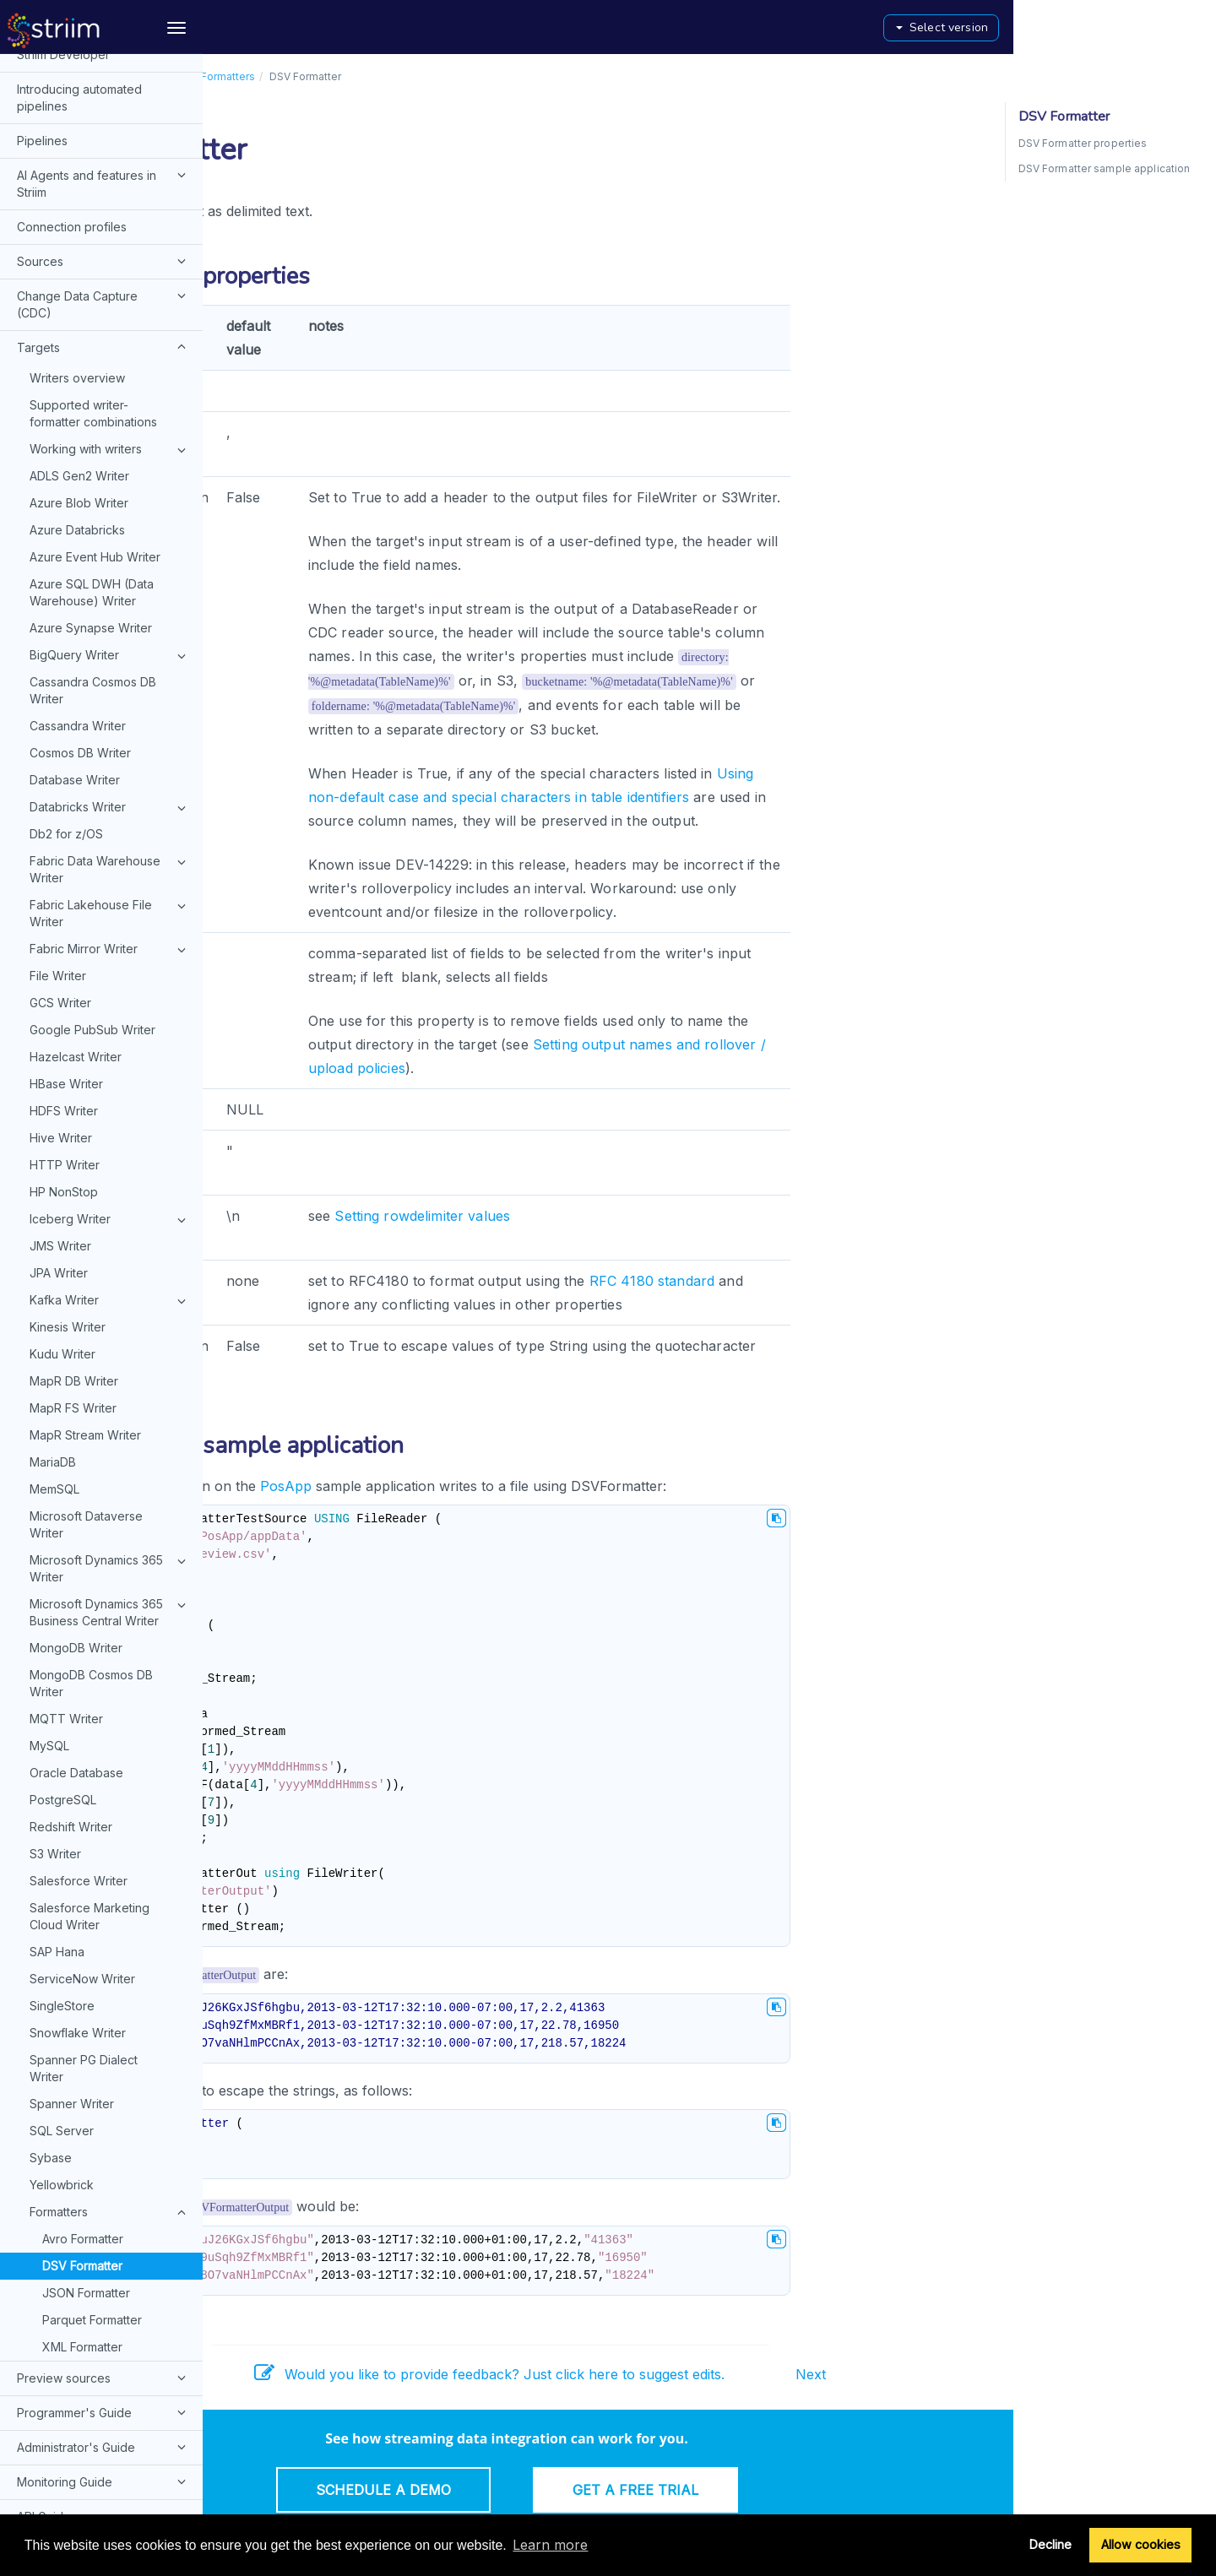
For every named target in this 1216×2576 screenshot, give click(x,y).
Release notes (57, 2506)
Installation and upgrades (86, 2351)
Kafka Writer (110, 997)
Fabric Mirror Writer (110, 646)
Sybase (51, 1854)
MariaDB (53, 1158)
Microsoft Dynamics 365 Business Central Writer (110, 1308)
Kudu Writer (62, 1050)
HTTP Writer (65, 861)
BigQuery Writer (110, 352)
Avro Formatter (82, 1935)
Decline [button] (1050, 2544)
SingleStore (62, 1702)
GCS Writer (60, 698)
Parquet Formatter (92, 2016)
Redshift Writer (71, 1523)
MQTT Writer (66, 1414)
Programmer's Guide (104, 2108)
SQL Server (62, 1826)
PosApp (488, 1486)
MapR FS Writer (73, 1104)
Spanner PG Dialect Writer (84, 1764)
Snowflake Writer (78, 1729)
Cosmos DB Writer (80, 449)
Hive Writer (61, 834)
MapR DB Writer (74, 1077)
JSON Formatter (86, 1989)
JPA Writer (59, 969)
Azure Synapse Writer (91, 324)
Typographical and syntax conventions (89, 2463)
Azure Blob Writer (79, 199)
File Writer (58, 671)
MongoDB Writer (76, 1344)
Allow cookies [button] (1141, 2544)
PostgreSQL (63, 1496)
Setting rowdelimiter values (625, 1215)
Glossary (41, 2420)
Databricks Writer (110, 504)
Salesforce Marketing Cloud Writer (89, 1612)
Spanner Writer (72, 1799)
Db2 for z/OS (66, 530)
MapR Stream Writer (85, 1131)
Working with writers (110, 146)
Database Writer (75, 476)
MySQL (49, 1441)
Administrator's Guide (104, 2143)
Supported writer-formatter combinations (93, 109)
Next (1013, 2374)
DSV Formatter (82, 1962)
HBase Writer (66, 780)
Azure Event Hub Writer (95, 253)
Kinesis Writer (68, 1023)
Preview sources (104, 2073)
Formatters (110, 1909)
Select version (1145, 27)
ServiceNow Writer (82, 1675)
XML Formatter (82, 2043)
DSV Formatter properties (1083, 143)
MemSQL (54, 1185)
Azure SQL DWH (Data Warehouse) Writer (92, 288)
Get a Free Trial (838, 2489)
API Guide (44, 2212)
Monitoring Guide (104, 2177)
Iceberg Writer (110, 916)
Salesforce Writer (79, 1577)
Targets (366, 76)
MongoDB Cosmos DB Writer (91, 1379)
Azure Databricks (77, 226)
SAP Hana (57, 1648)
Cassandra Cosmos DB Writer (93, 386)
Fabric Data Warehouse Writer (110, 565)
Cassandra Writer (78, 422)
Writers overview (77, 74)
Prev (236, 2374)
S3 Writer (55, 1550)
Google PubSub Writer (92, 726)
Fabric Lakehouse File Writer (110, 609)
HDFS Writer (64, 807)
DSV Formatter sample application (1104, 168)
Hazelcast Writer (76, 753)
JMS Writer (60, 942)
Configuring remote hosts (104, 2385)
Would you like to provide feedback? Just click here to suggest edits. (692, 2374)
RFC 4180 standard (854, 1280)
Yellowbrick (62, 1881)
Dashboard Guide (104, 2316)
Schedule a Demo (586, 2489)
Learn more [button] (550, 2544)
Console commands (72, 2247)
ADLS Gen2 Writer (79, 172)
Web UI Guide (55, 2282)
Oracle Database (76, 1469)
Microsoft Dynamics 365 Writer (110, 1264)
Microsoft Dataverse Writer (86, 1220)
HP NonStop (64, 888)
